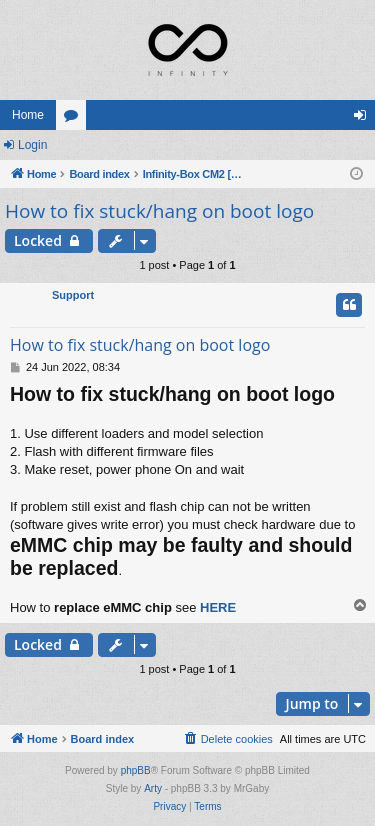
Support (73, 295)
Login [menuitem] (364, 119)
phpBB (136, 770)
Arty (153, 788)
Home (28, 115)
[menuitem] (228, 739)
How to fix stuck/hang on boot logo (159, 211)
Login (32, 145)
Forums (75, 119)
